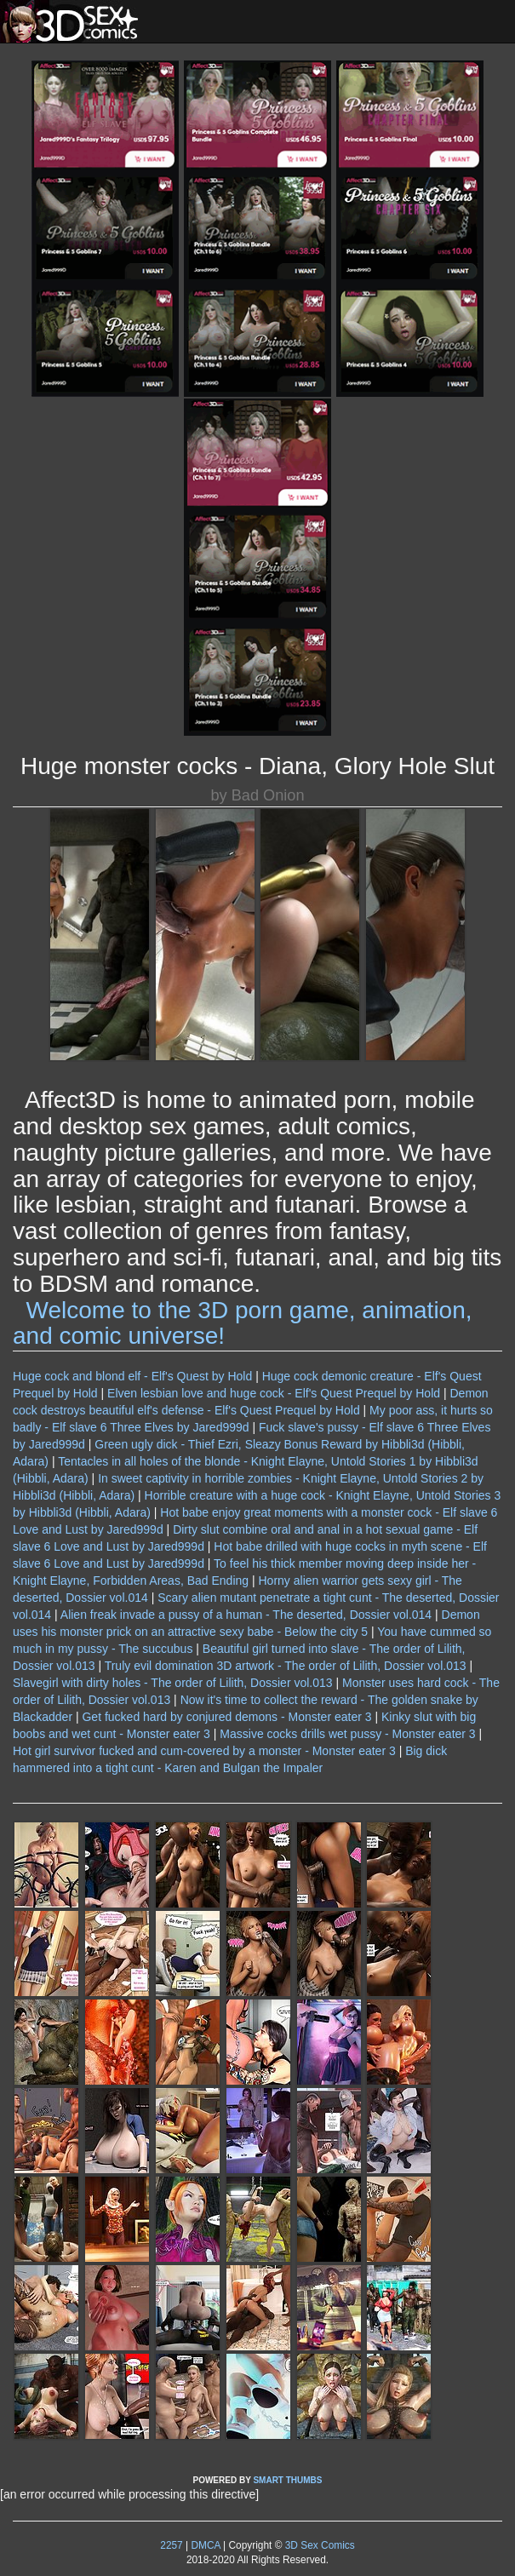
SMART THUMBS (287, 2480)
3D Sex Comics (318, 2545)
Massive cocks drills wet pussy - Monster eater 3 (347, 1734)
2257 (171, 2545)
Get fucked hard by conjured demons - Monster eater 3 (226, 1717)
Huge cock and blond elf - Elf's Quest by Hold (132, 1376)
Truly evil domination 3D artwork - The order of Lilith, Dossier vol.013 (285, 1665)
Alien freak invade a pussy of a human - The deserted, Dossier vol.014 (246, 1614)
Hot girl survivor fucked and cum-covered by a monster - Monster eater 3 (204, 1751)
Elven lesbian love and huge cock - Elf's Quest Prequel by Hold (273, 1393)
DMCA (205, 2545)
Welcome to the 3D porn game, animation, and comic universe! (242, 1323)
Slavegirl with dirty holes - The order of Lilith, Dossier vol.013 (173, 1683)
